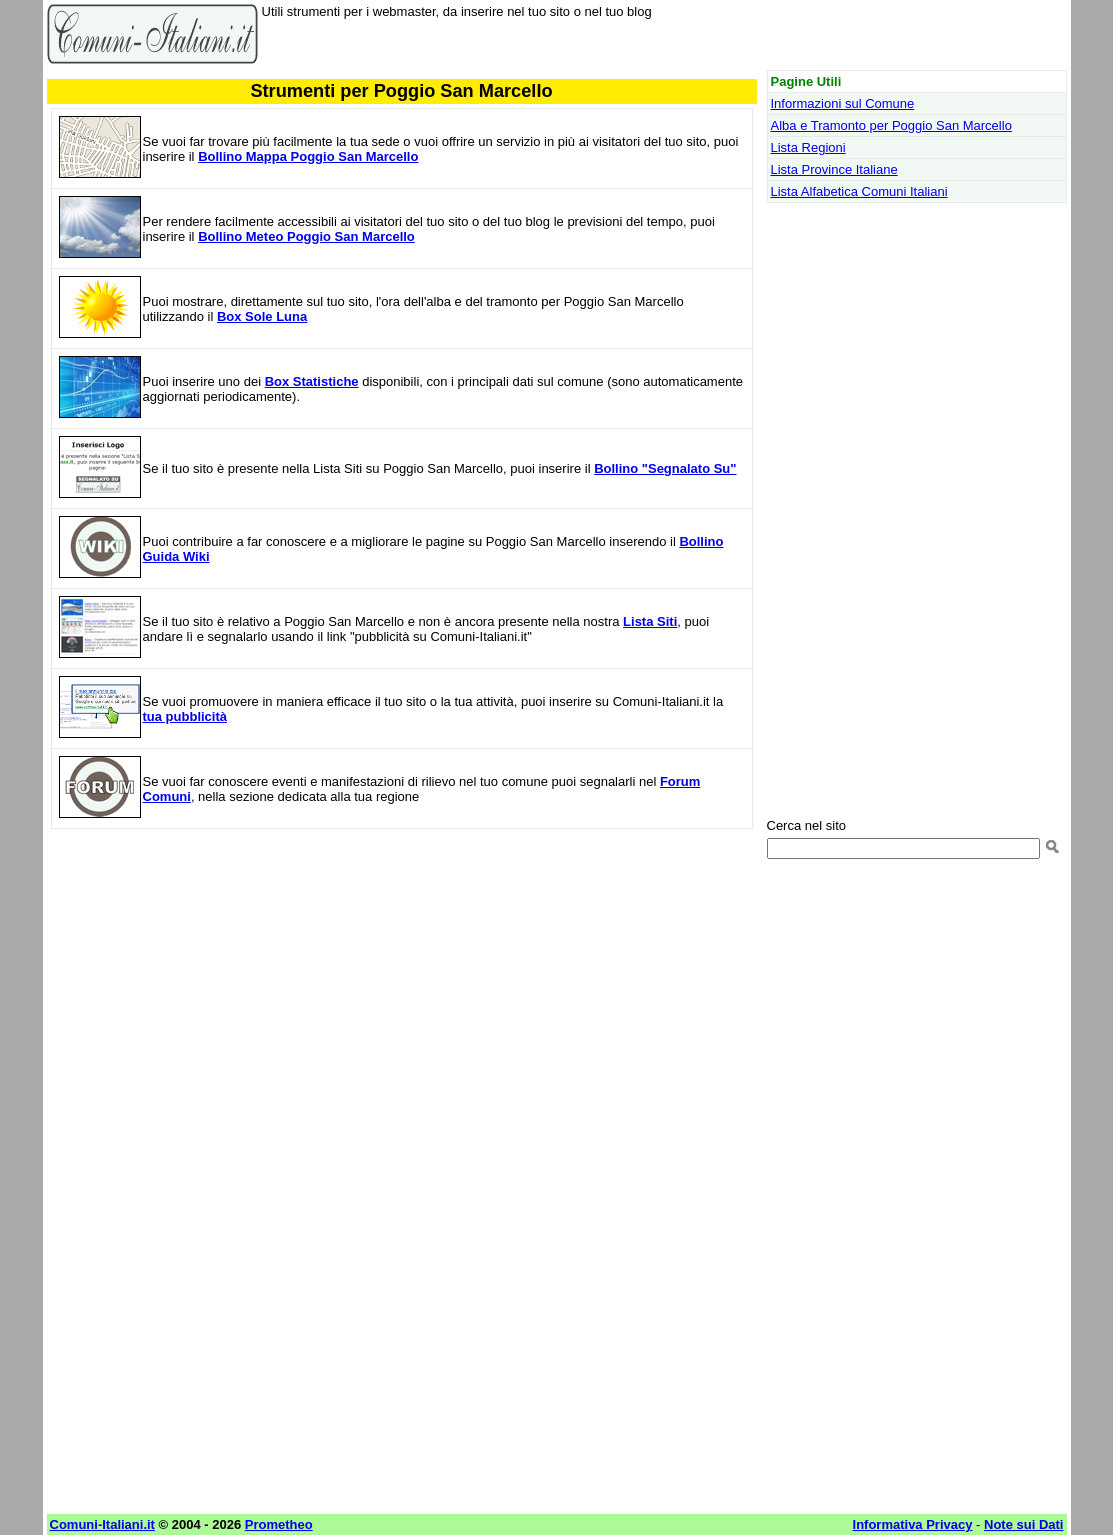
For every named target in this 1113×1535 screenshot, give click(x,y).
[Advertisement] (402, 989)
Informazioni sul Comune (843, 103)
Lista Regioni (808, 147)
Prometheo (279, 1524)
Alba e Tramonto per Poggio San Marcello (891, 125)
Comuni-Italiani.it (102, 1524)
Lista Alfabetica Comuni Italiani (859, 191)
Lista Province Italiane (834, 169)
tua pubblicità (185, 716)
